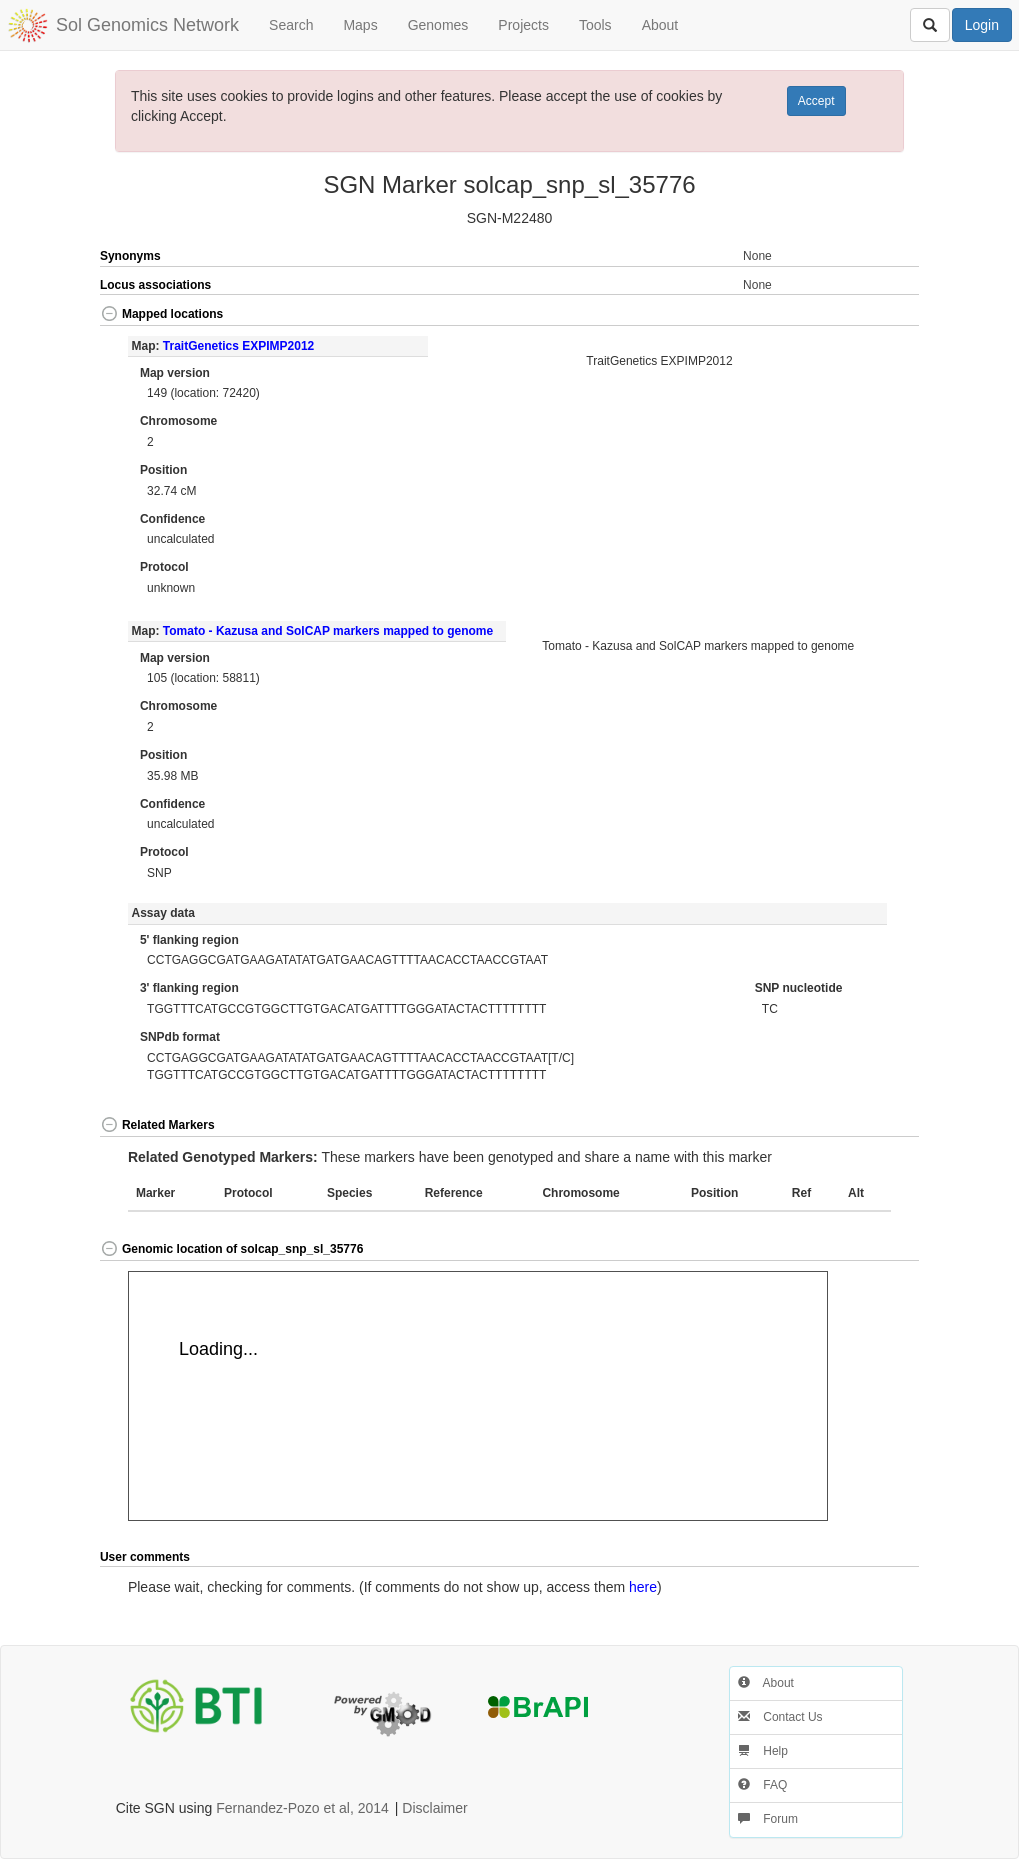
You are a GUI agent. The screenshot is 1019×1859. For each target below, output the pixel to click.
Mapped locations (161, 314)
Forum (768, 1819)
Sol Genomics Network (147, 25)
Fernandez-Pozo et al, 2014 (302, 1808)
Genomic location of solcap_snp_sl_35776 (231, 1249)
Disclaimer (434, 1808)
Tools (595, 25)
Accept (816, 101)
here (643, 1587)
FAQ (762, 1785)
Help (763, 1751)
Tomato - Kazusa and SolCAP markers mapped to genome (328, 631)
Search (291, 25)
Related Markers (157, 1125)
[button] (878, 315)
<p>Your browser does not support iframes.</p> (478, 1396)
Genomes (438, 25)
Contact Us (780, 1717)
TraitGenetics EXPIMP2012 (238, 346)
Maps (360, 25)
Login (982, 25)
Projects (523, 25)
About (660, 25)
